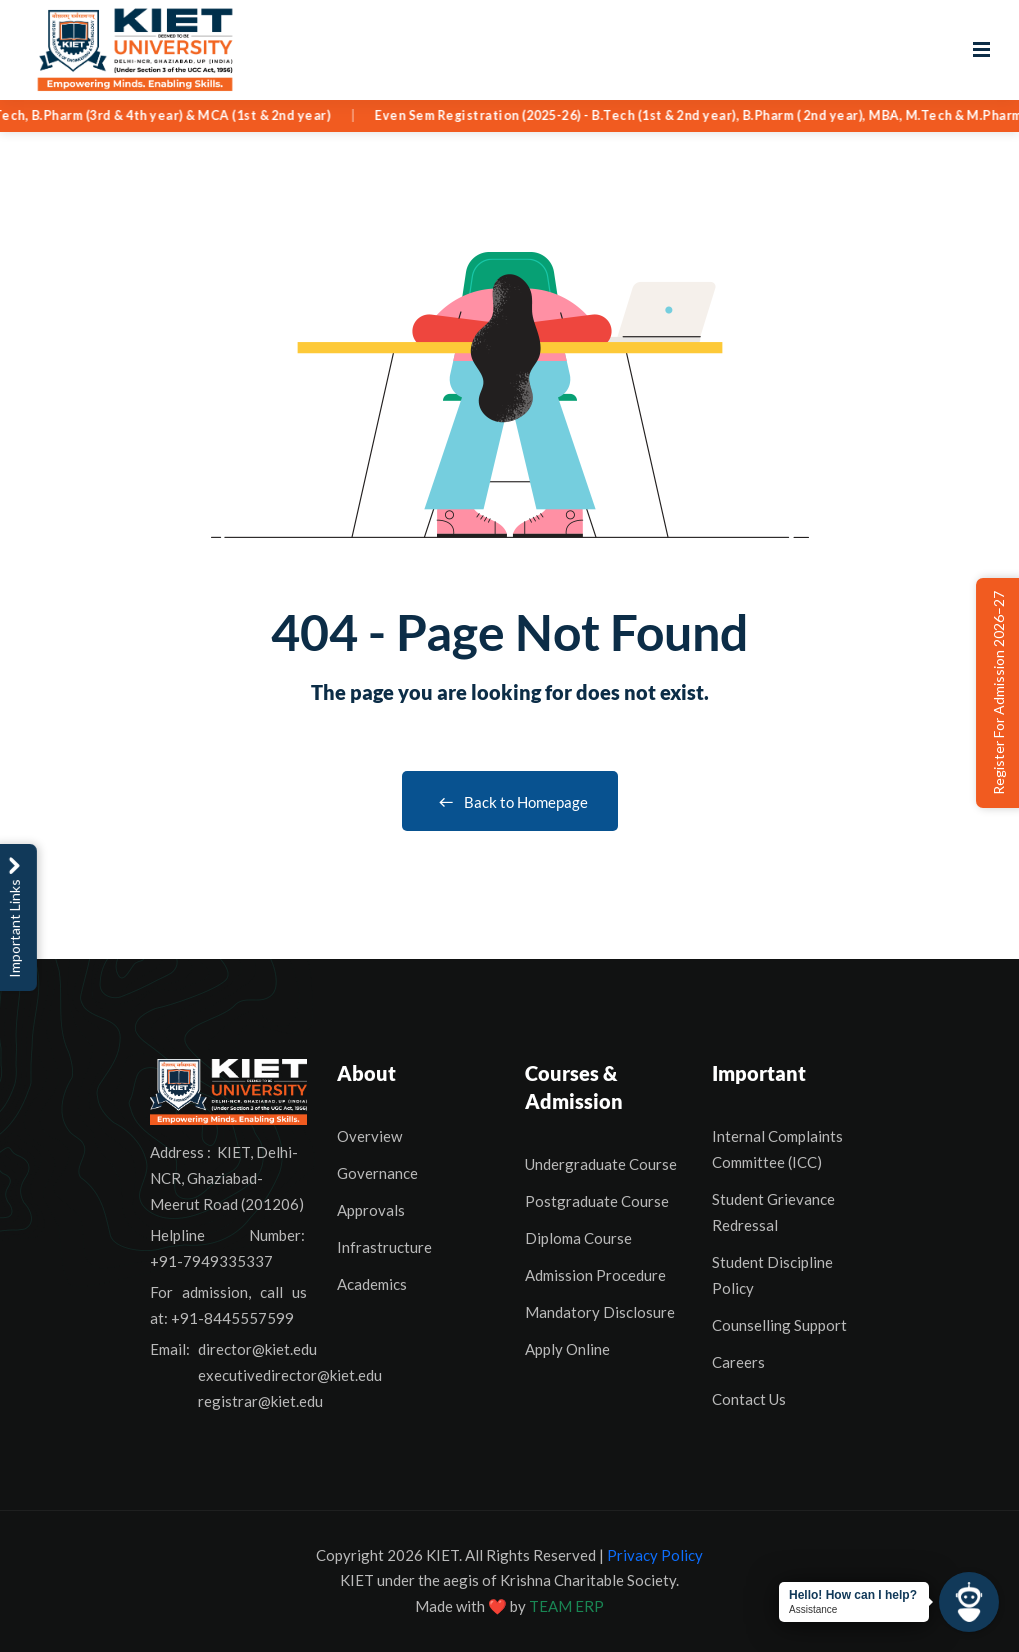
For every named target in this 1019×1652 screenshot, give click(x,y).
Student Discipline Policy (772, 1275)
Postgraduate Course (597, 1201)
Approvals (371, 1210)
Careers (738, 1362)
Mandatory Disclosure (600, 1312)
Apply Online (567, 1349)
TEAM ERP (566, 1606)
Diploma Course (578, 1238)
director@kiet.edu (257, 1349)
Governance (377, 1173)
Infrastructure (384, 1247)
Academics (372, 1284)
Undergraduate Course (601, 1164)
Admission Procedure (595, 1275)
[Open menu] (981, 50)
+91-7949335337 (211, 1261)
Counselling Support (779, 1325)
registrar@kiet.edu (260, 1401)
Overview (369, 1136)
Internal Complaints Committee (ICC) (777, 1149)
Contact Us (749, 1399)
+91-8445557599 (232, 1318)
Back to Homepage (510, 802)
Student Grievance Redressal (773, 1212)
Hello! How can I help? (853, 1595)
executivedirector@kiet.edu (290, 1375)
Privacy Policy (655, 1555)
